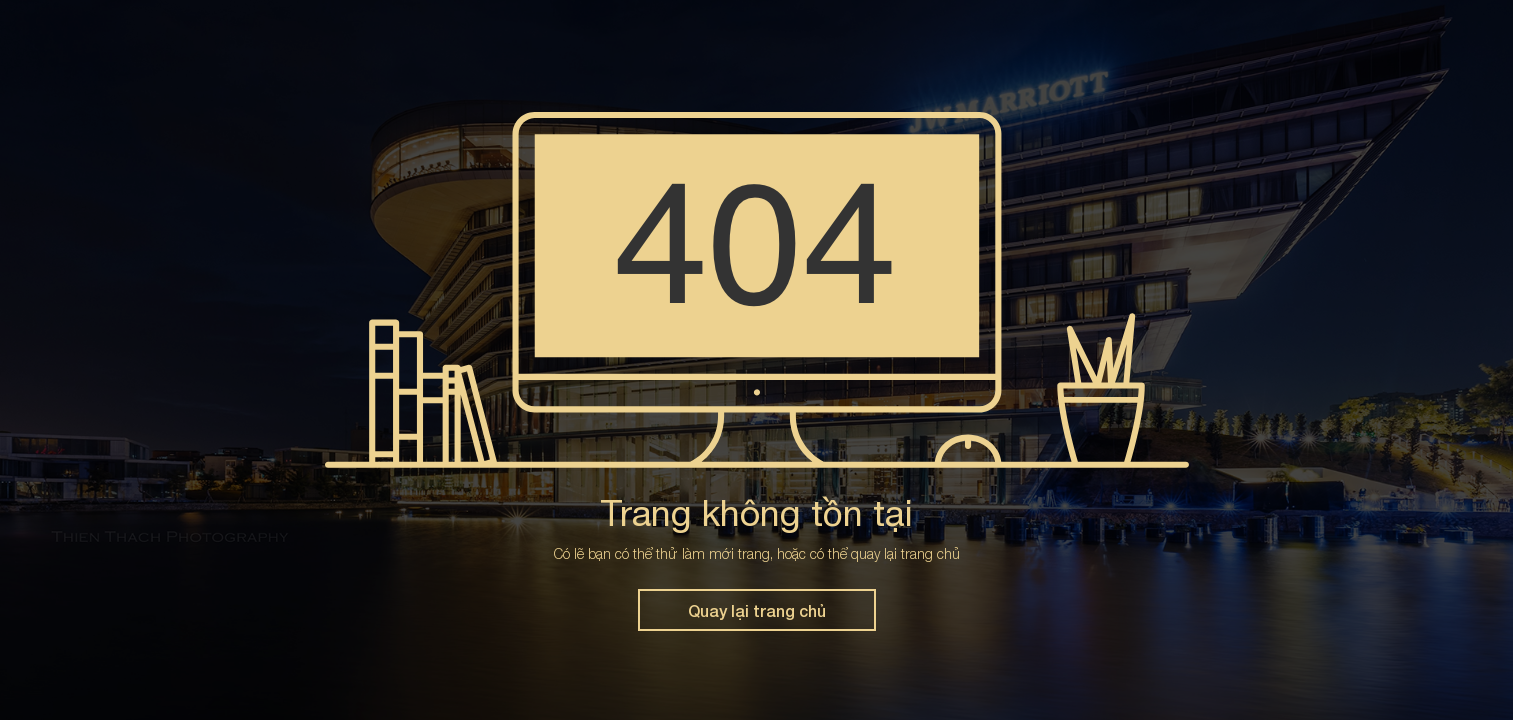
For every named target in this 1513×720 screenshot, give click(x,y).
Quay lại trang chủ (757, 610)
